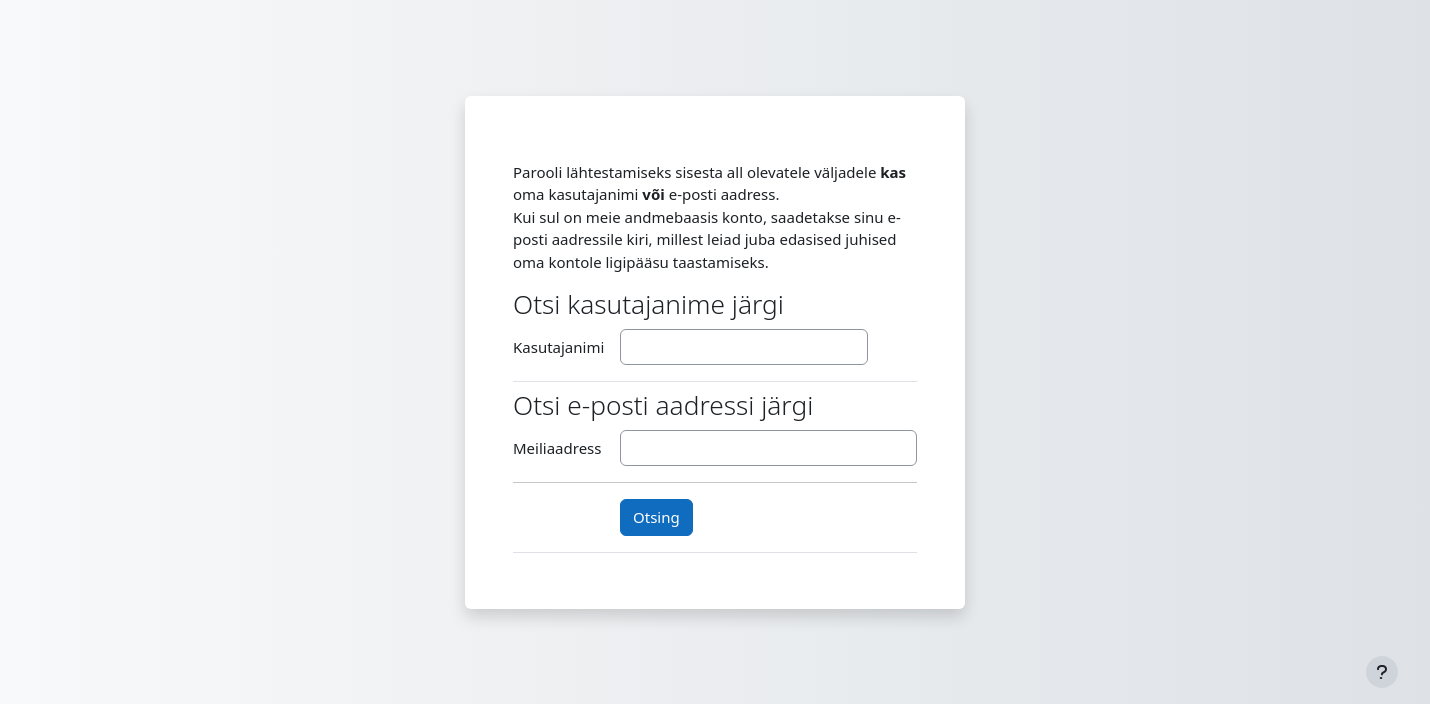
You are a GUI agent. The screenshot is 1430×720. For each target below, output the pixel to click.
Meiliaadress (557, 448)
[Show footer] (1382, 672)
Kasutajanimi (558, 347)
